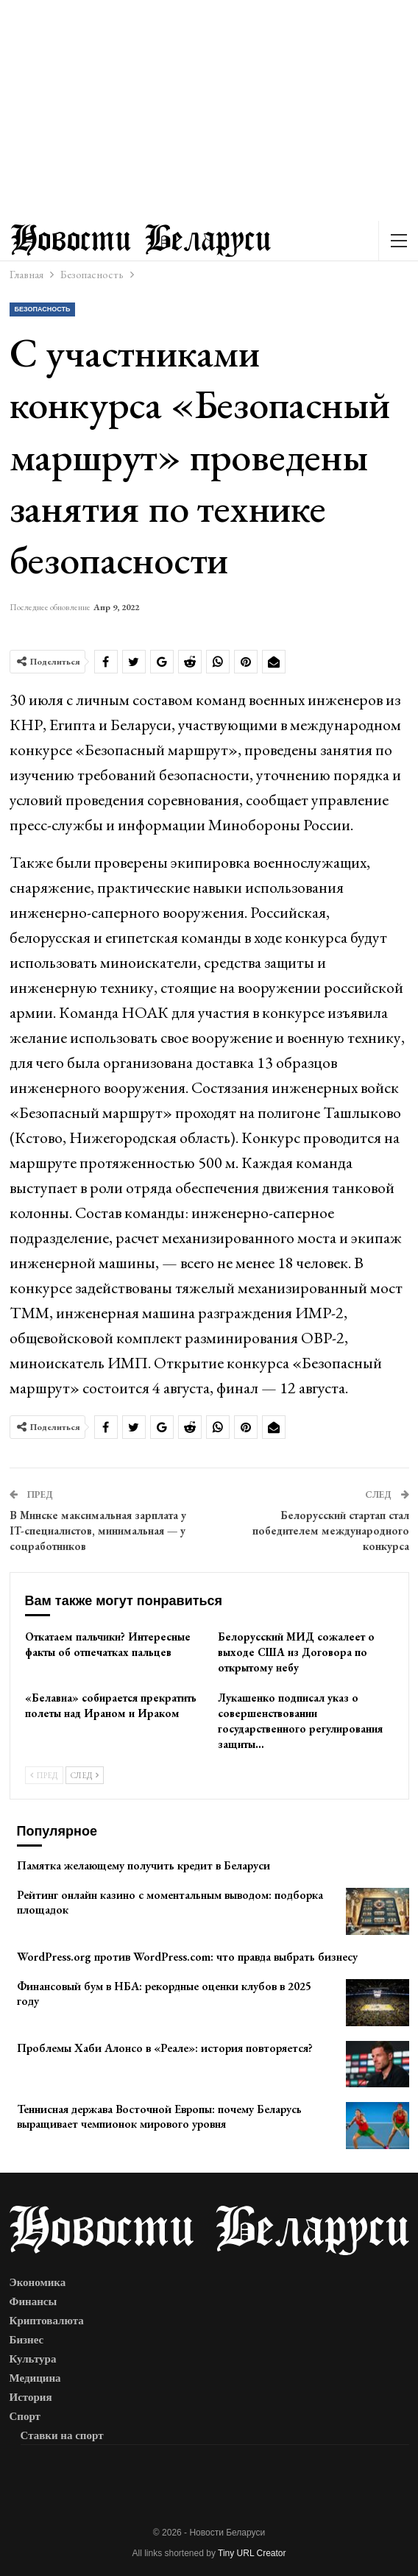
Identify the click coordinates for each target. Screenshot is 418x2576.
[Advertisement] (209, 110)
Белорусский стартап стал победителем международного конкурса (330, 1530)
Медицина (35, 2378)
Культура (33, 2359)
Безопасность (43, 309)
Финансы (33, 2301)
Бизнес (27, 2340)
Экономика (38, 2282)
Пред (44, 1775)
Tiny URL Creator (252, 2553)
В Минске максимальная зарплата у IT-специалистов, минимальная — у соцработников (98, 1530)
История (31, 2397)
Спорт (25, 2416)
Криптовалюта (47, 2320)
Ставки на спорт (62, 2435)
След (85, 1775)
